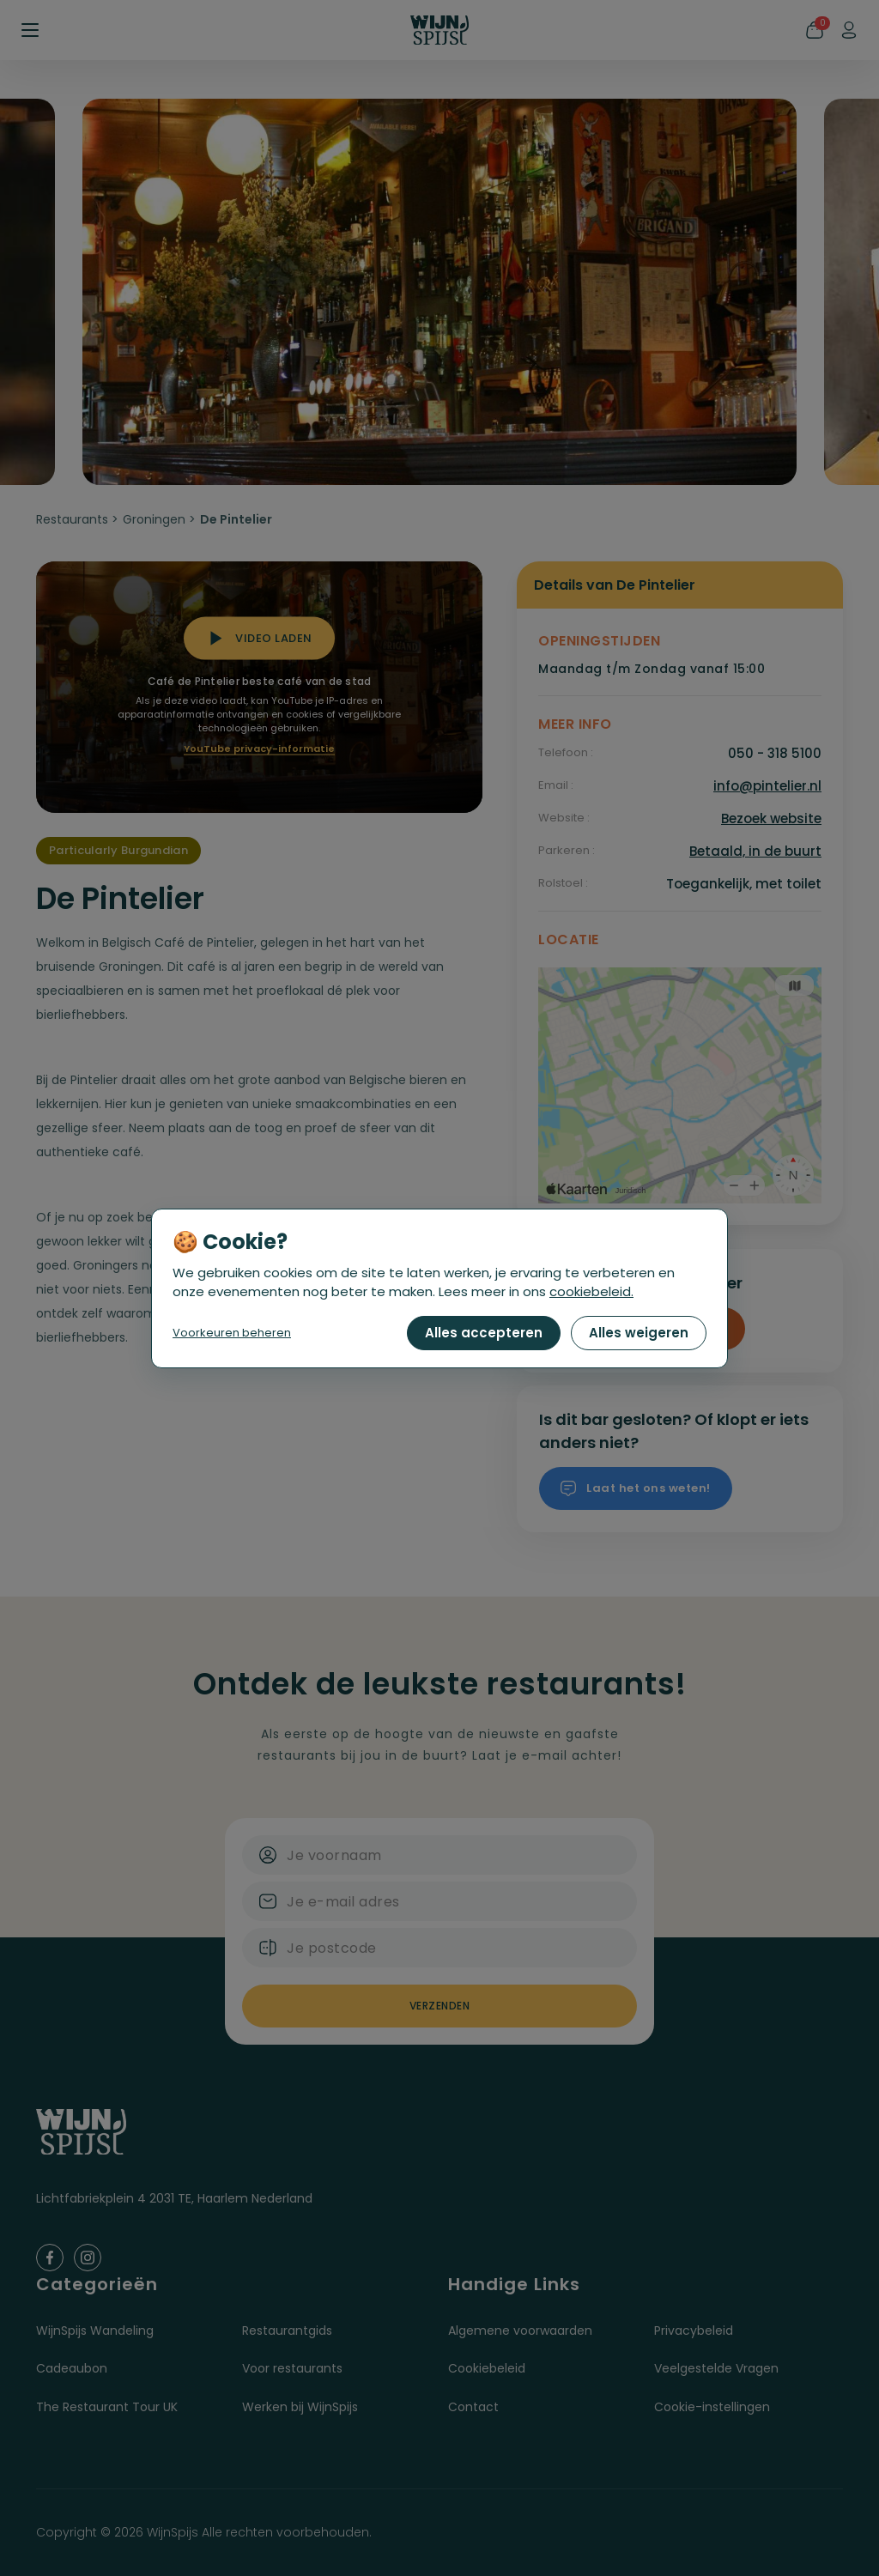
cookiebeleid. (591, 1291)
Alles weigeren (638, 1333)
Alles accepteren (484, 1333)
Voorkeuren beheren (232, 1332)
